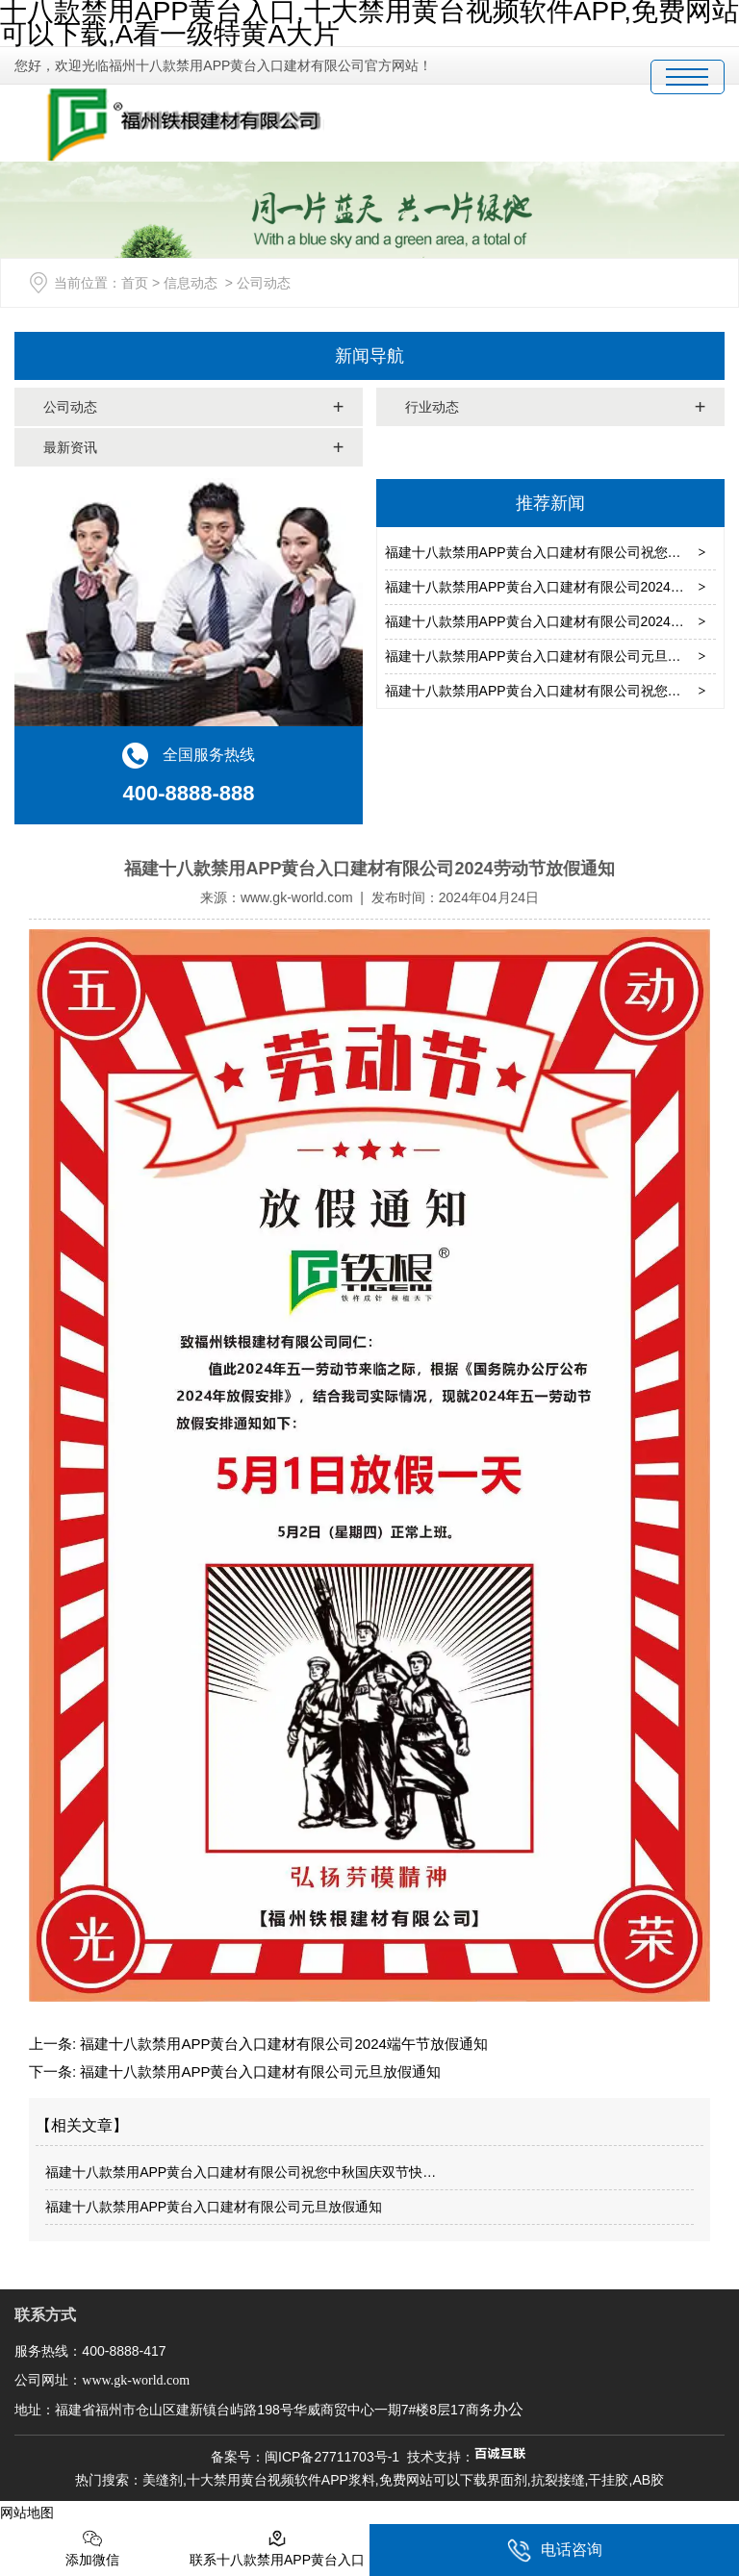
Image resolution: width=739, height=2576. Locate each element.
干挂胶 (608, 2480)
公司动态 (70, 407)
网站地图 (27, 2512)
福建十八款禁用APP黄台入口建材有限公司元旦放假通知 (553, 656)
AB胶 (648, 2480)
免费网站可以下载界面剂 (453, 2480)
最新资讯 (70, 447)
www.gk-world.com (297, 897)
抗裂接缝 (558, 2480)
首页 (134, 282)
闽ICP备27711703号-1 (332, 2456)
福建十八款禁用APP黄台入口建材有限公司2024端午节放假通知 (282, 2043)
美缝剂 (162, 2480)
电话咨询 (554, 2550)
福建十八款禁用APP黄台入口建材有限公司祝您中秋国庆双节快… (240, 2172)
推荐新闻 (550, 503)
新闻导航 (369, 356)
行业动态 (432, 407)
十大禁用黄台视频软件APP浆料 (281, 2480)
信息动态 (190, 282)
